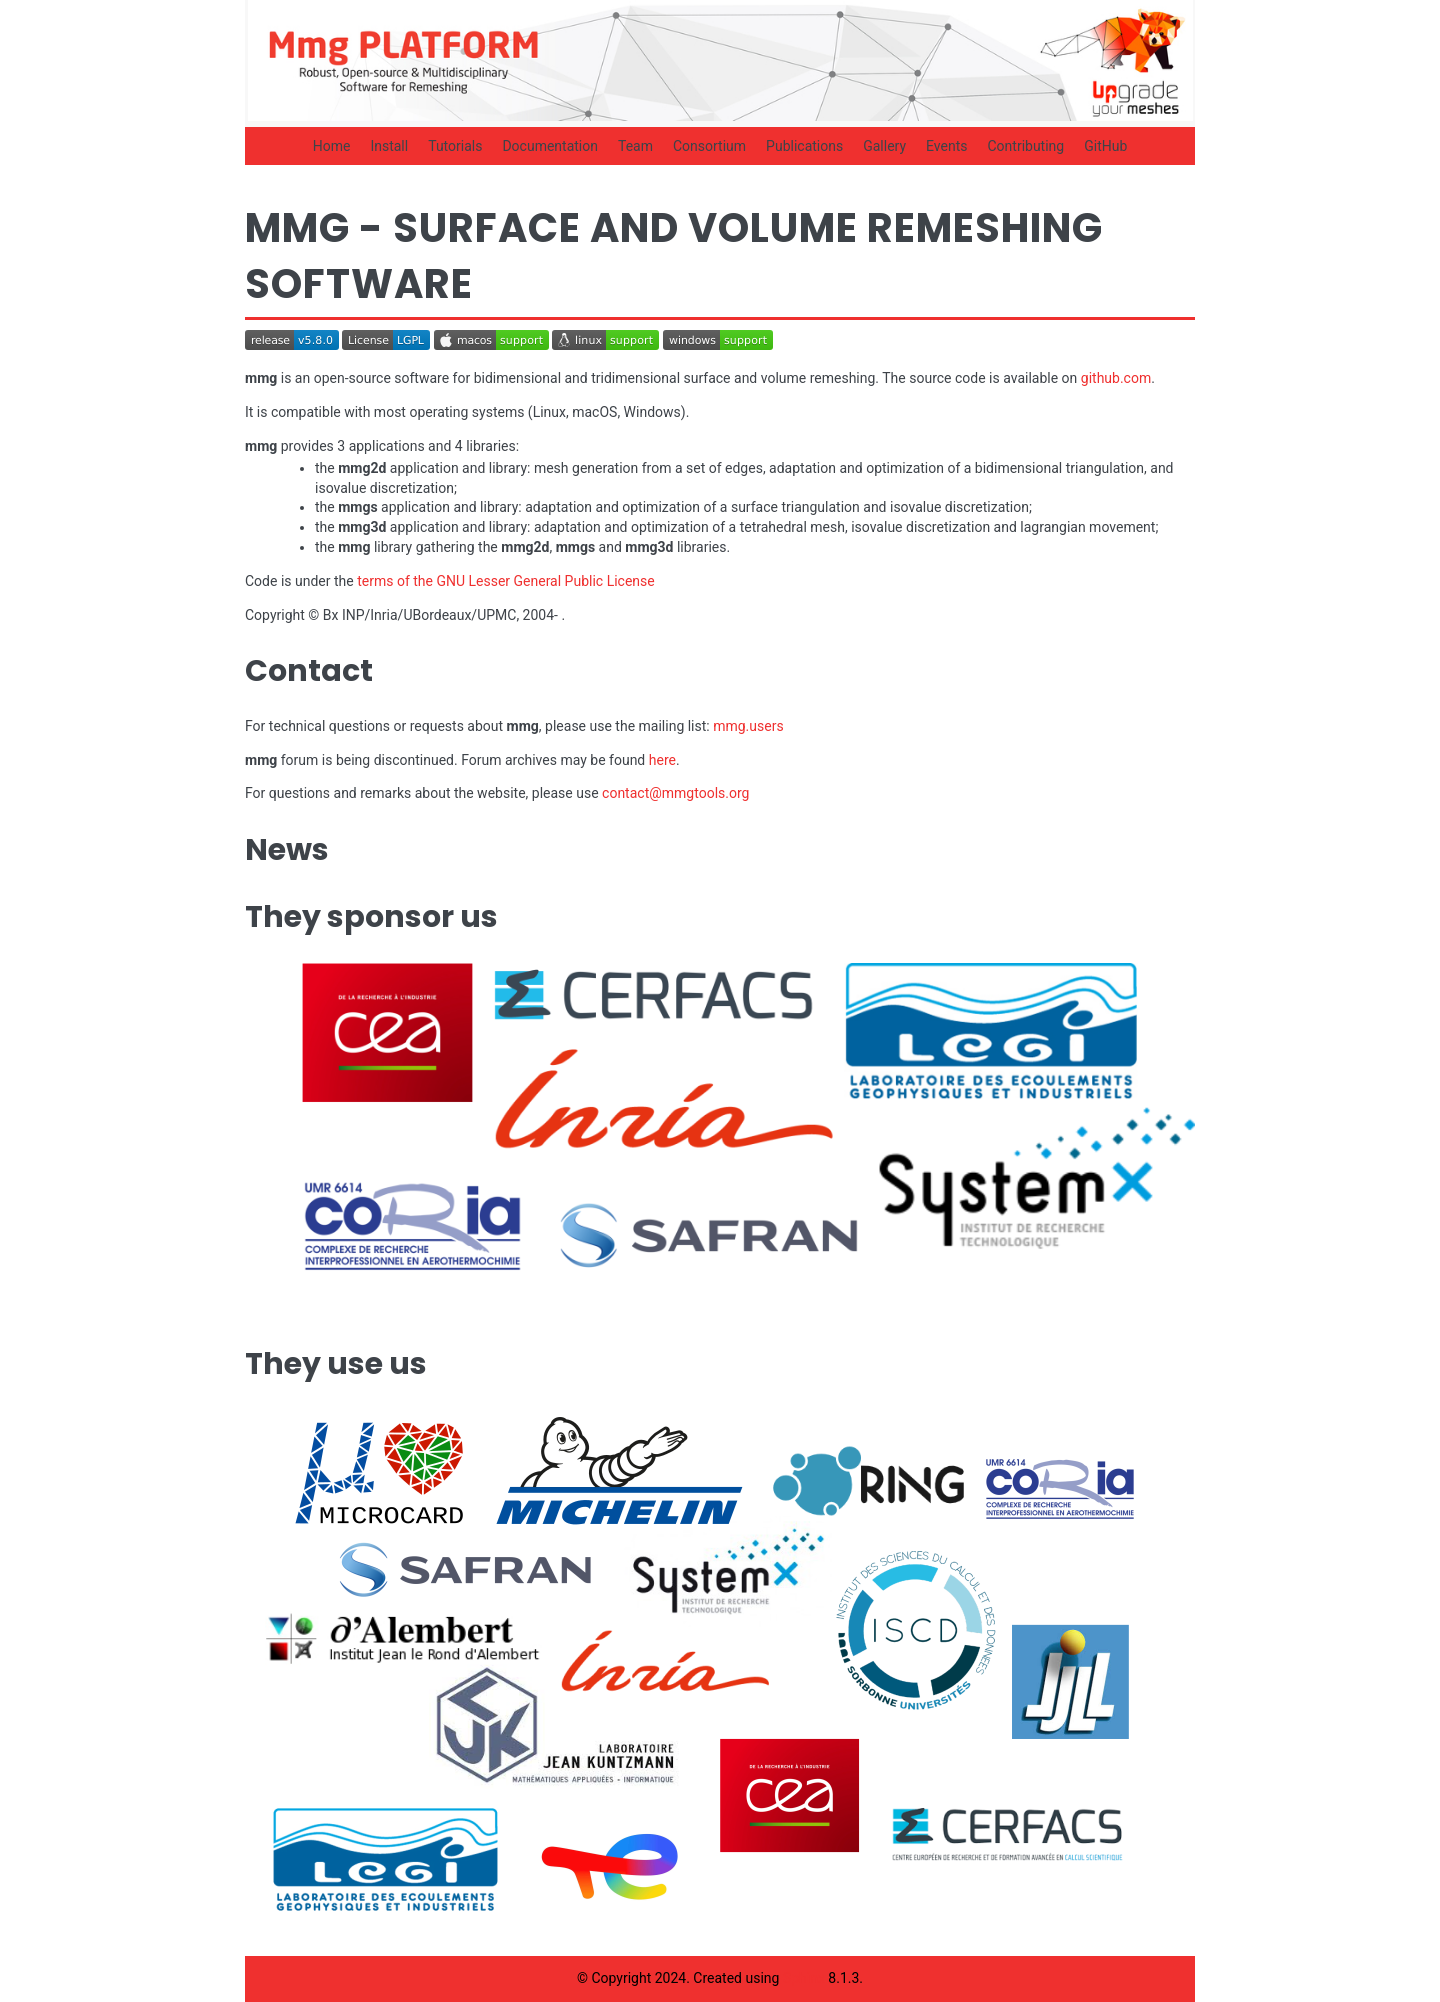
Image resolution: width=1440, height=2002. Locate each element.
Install (389, 146)
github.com (1116, 378)
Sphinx (804, 1978)
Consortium (709, 146)
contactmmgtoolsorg (675, 793)
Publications (804, 146)
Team (635, 146)
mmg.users (748, 726)
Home (332, 146)
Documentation (550, 146)
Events (946, 146)
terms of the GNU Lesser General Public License (506, 581)
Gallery (884, 146)
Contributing (1025, 146)
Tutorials (455, 146)
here (662, 760)
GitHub (1105, 146)
